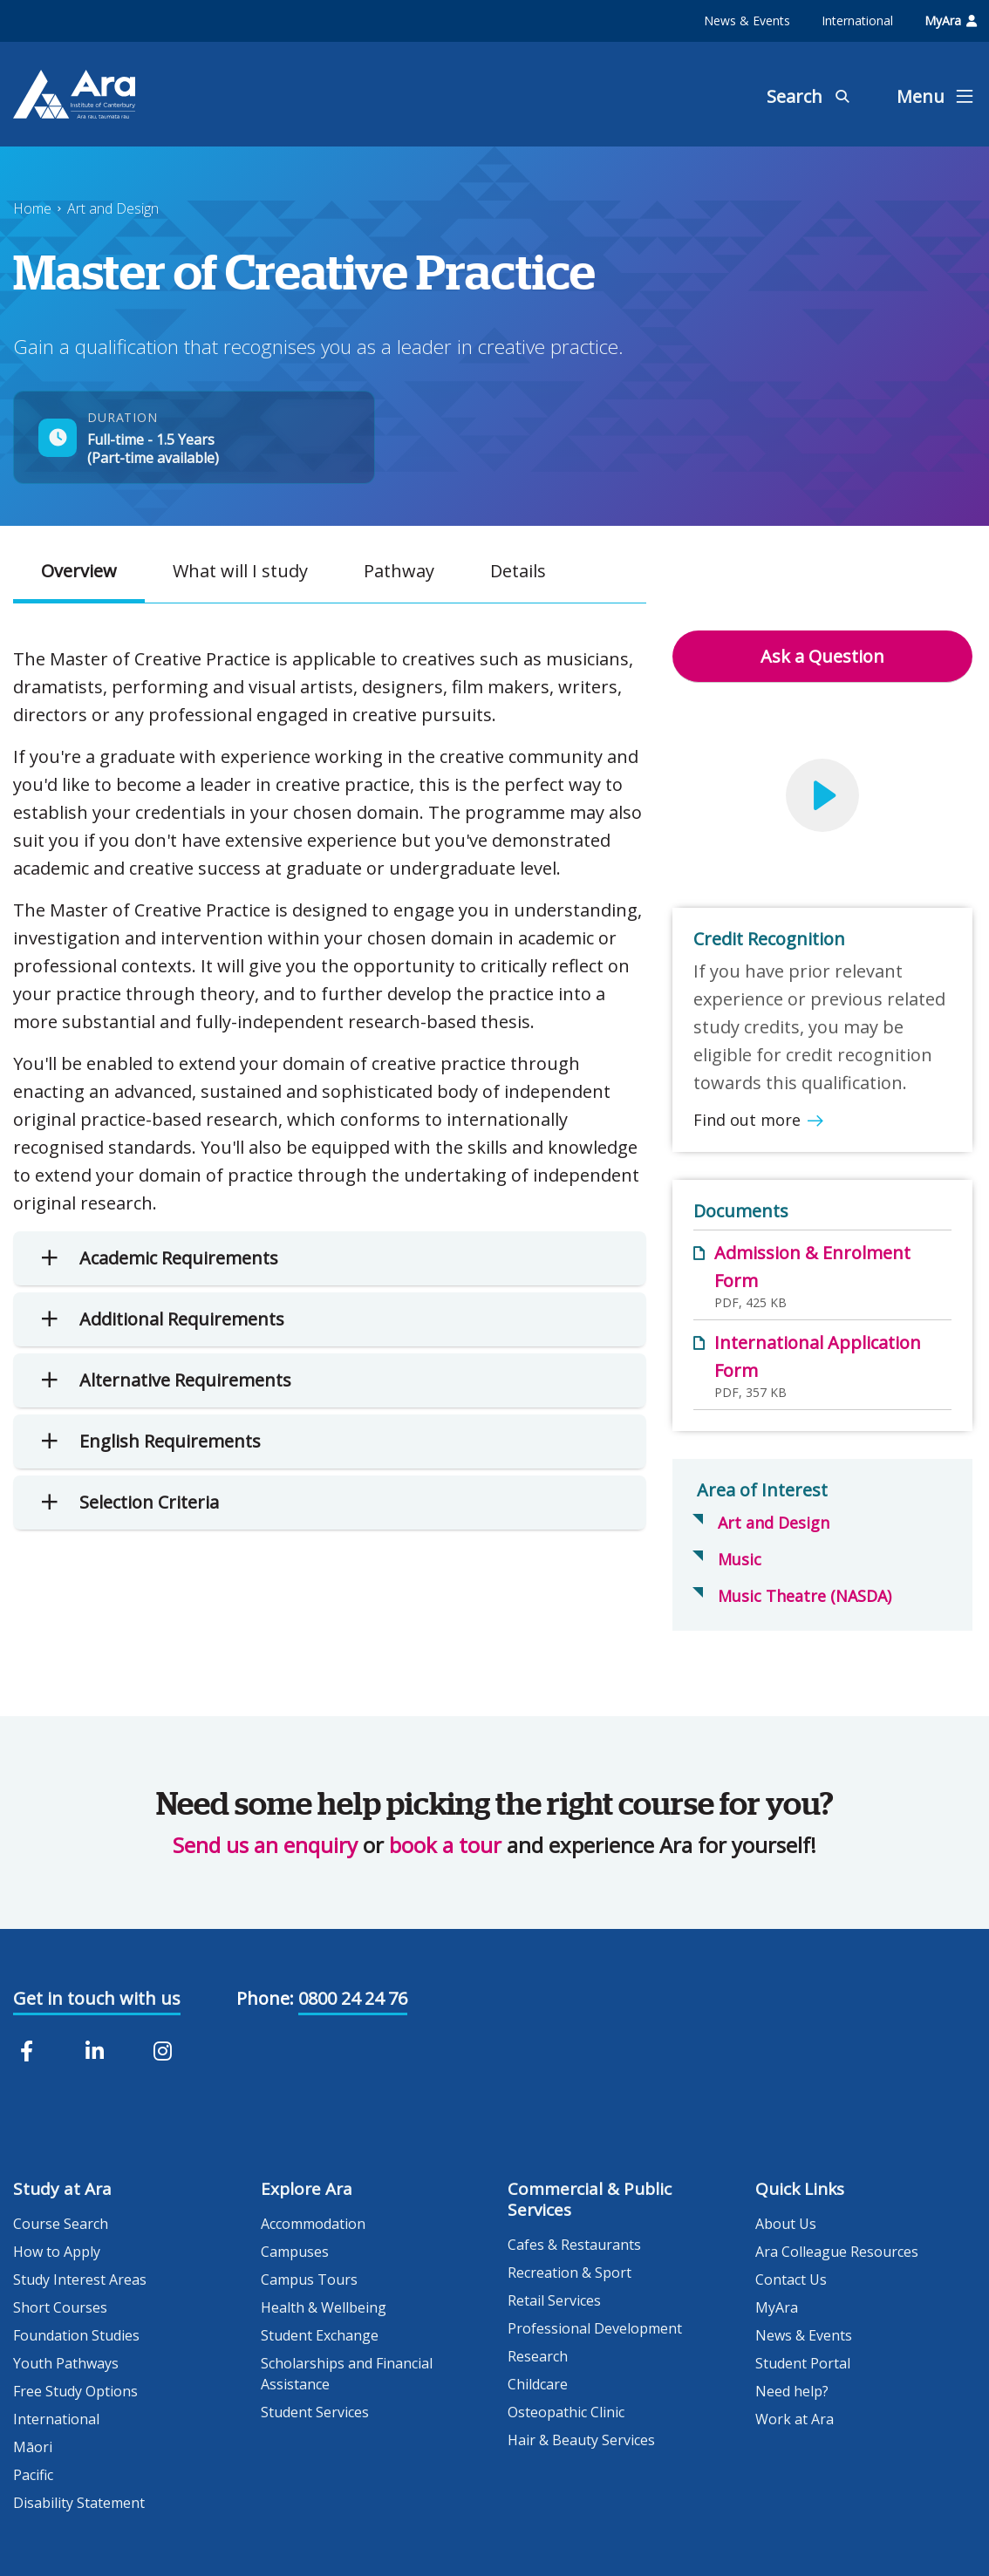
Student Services (315, 2412)
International (857, 20)
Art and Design (113, 208)
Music (739, 1559)
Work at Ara (794, 2419)
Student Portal (802, 2363)
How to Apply (56, 2251)
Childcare (538, 2384)
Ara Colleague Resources (836, 2251)
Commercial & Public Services (590, 2199)
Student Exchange (320, 2335)
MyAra (950, 20)
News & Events (747, 20)
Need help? (792, 2391)
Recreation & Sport (569, 2272)
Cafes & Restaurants (574, 2244)
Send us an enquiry (265, 1844)
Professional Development (595, 2328)
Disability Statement (79, 2502)
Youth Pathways (66, 2363)
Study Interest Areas (80, 2279)
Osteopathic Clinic (566, 2412)
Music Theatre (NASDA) (804, 1595)
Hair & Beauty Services (581, 2440)
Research (538, 2356)
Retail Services (554, 2300)
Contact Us (791, 2279)
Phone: (265, 1998)
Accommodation (313, 2223)
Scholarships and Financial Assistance (347, 2374)
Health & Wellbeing (323, 2307)
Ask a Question (822, 656)
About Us (785, 2223)
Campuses (295, 2251)
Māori (32, 2447)
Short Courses (60, 2307)
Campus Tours (309, 2279)
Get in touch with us (97, 1998)
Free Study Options (75, 2391)
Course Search (60, 2223)
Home (32, 208)
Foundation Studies (76, 2335)
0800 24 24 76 (352, 1998)
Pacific (33, 2474)
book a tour (445, 1844)
